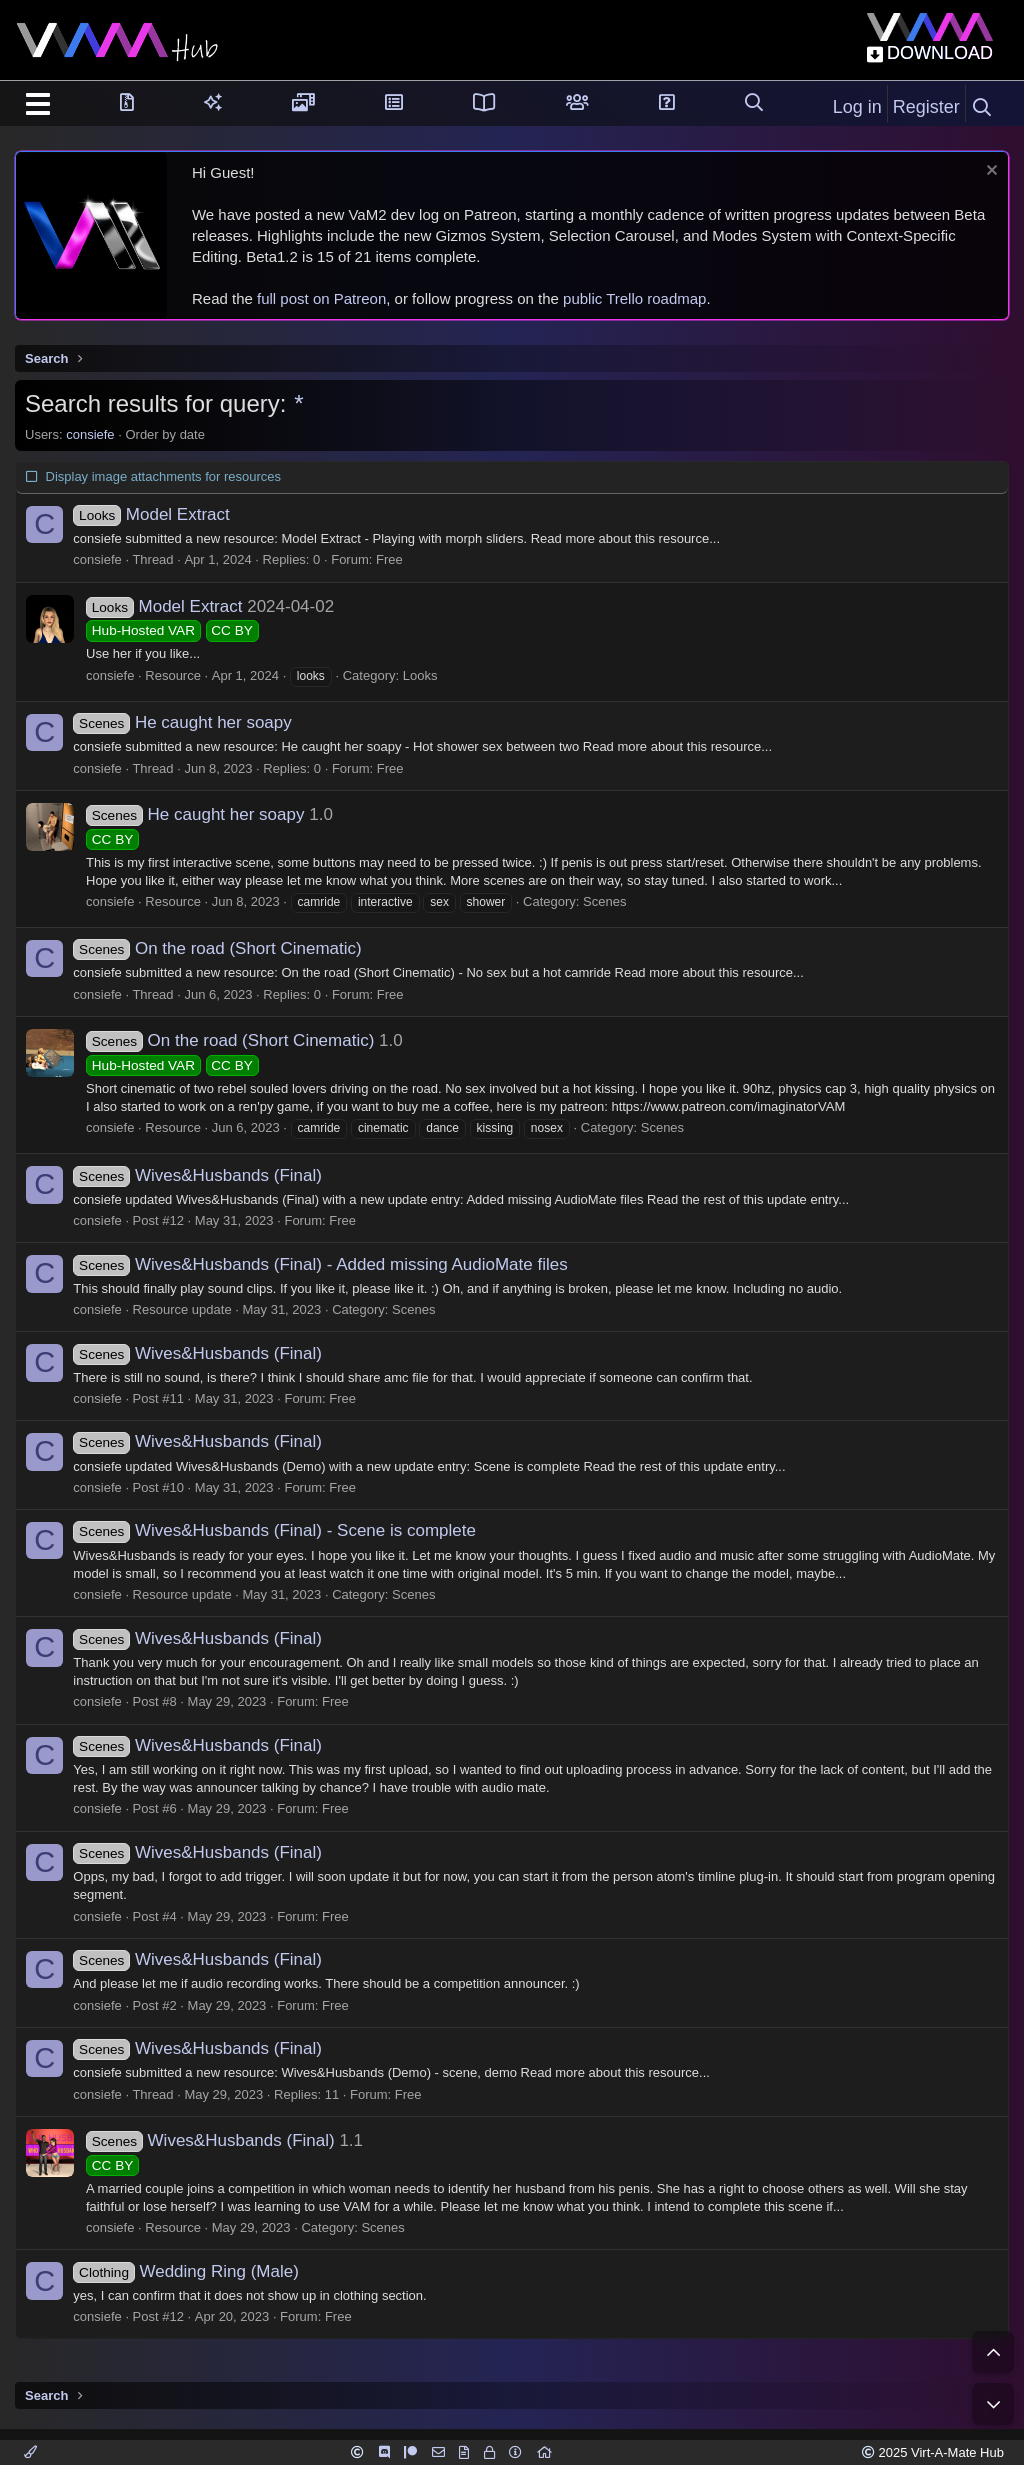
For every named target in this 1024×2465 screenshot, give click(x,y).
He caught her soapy (193, 722)
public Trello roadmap (634, 298)
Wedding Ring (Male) (196, 2271)
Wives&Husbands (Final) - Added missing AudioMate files (331, 1264)
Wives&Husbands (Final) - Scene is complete (285, 1530)
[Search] (982, 108)
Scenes (604, 901)
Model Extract (162, 514)
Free (400, 559)
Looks (420, 675)
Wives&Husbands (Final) (208, 1175)
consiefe (90, 434)
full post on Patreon (321, 298)
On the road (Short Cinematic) (228, 948)
